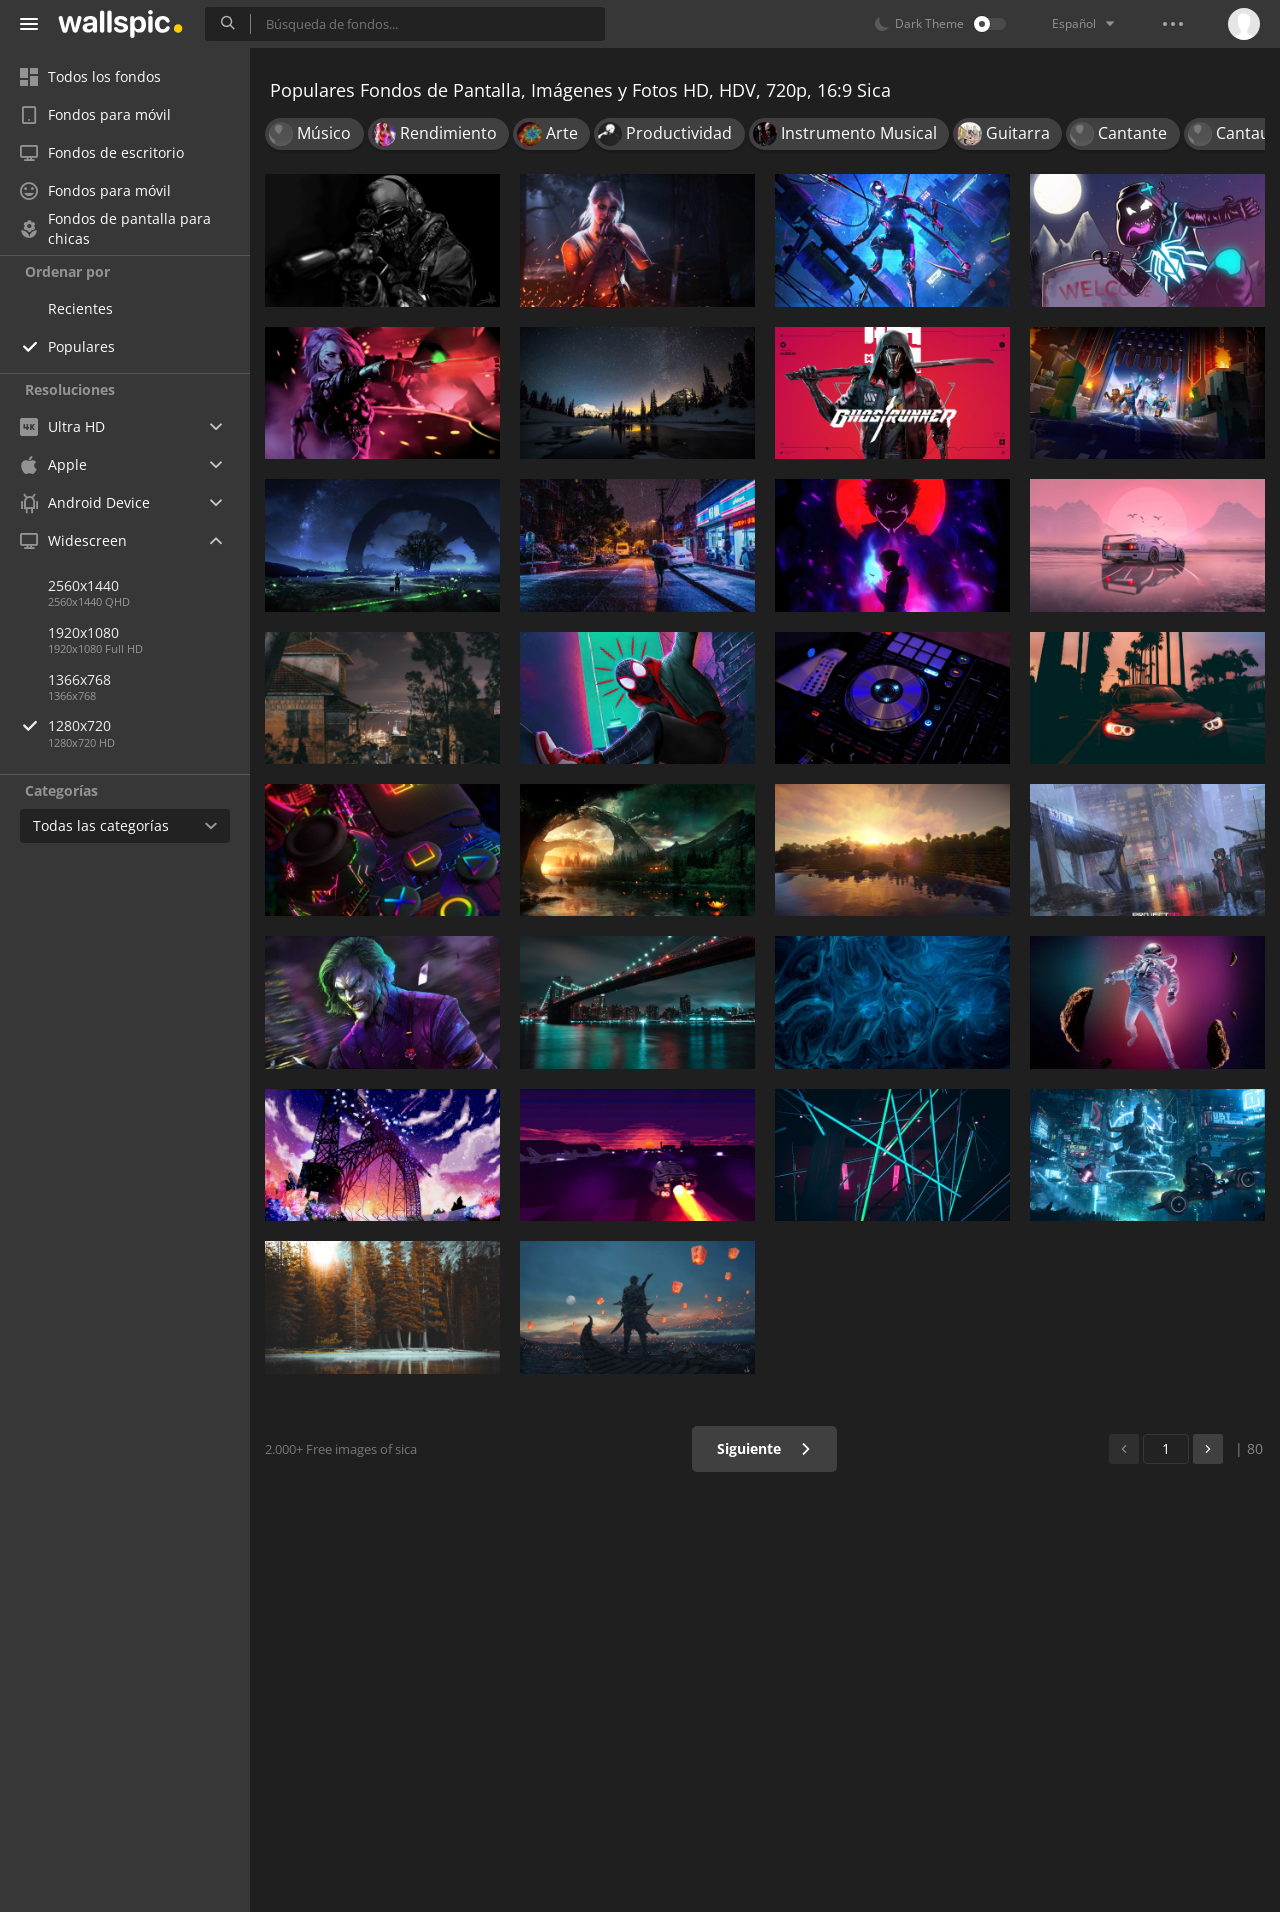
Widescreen (73, 540)
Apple (53, 464)
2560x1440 (83, 585)
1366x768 (79, 679)
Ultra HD (62, 426)
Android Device (85, 503)
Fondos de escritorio (102, 152)
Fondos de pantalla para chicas (115, 229)
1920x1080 (83, 632)
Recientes (80, 308)
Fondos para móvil (95, 114)
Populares (81, 346)
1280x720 (149, 725)
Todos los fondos (90, 76)
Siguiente (764, 1448)
